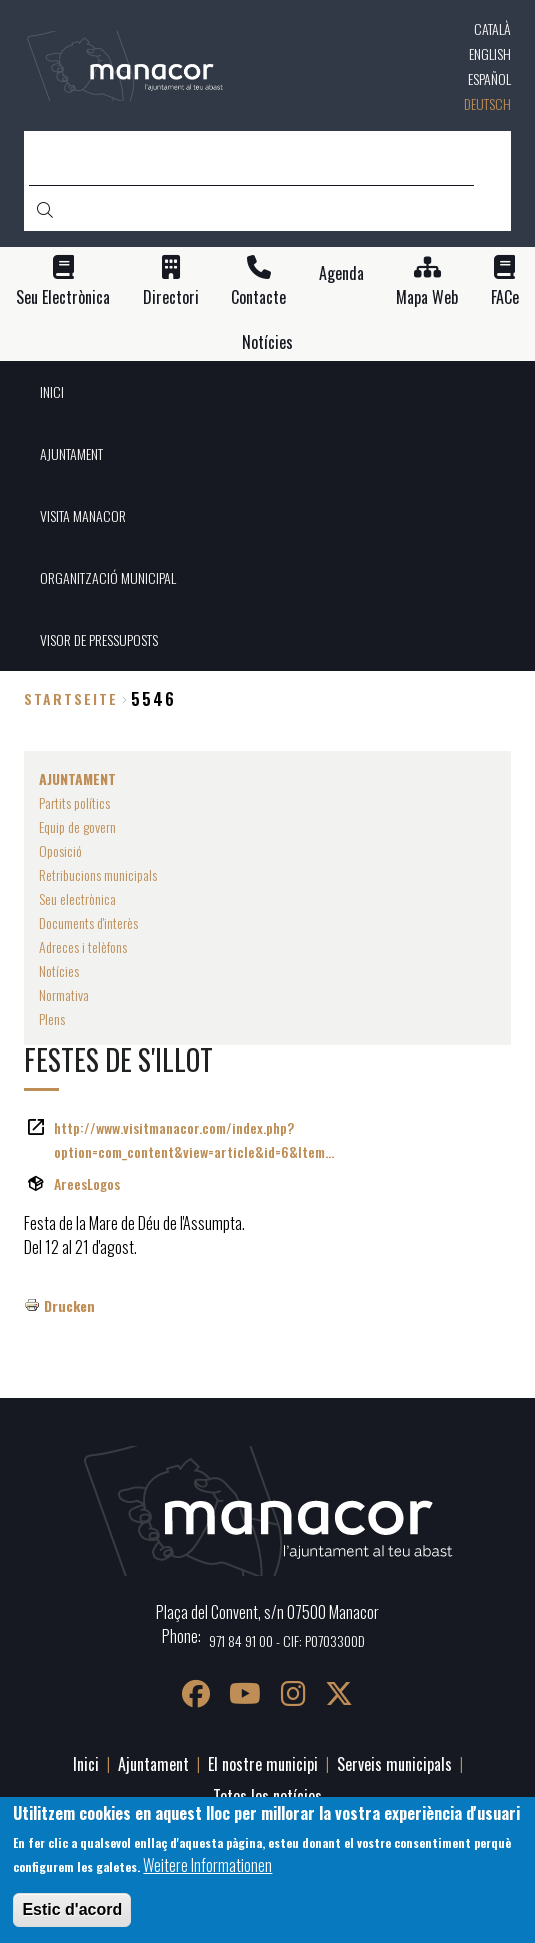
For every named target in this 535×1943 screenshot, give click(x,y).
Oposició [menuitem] (60, 850)
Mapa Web (427, 297)
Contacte (258, 297)
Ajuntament (153, 1764)
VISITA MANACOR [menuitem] (83, 515)
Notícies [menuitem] (59, 970)
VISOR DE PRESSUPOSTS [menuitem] (99, 639)
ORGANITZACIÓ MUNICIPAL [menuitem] (108, 577)
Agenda (341, 273)
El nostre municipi (263, 1764)
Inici (86, 1764)
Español (489, 78)
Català (492, 28)
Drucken (69, 1305)
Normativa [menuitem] (64, 994)
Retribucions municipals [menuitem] (98, 874)
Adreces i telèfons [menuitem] (83, 946)
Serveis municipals (394, 1764)
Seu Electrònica (63, 297)
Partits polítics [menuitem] (74, 802)
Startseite (71, 698)
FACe (505, 297)
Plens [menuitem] (52, 1018)
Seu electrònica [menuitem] (77, 898)
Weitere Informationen (207, 1865)
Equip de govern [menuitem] (77, 826)
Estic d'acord (72, 1909)
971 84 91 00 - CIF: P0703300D (287, 1640)
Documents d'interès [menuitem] (88, 922)
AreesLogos (87, 1183)
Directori (171, 297)
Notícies (267, 342)
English (490, 53)
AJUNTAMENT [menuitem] (71, 453)
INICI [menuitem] (52, 391)
